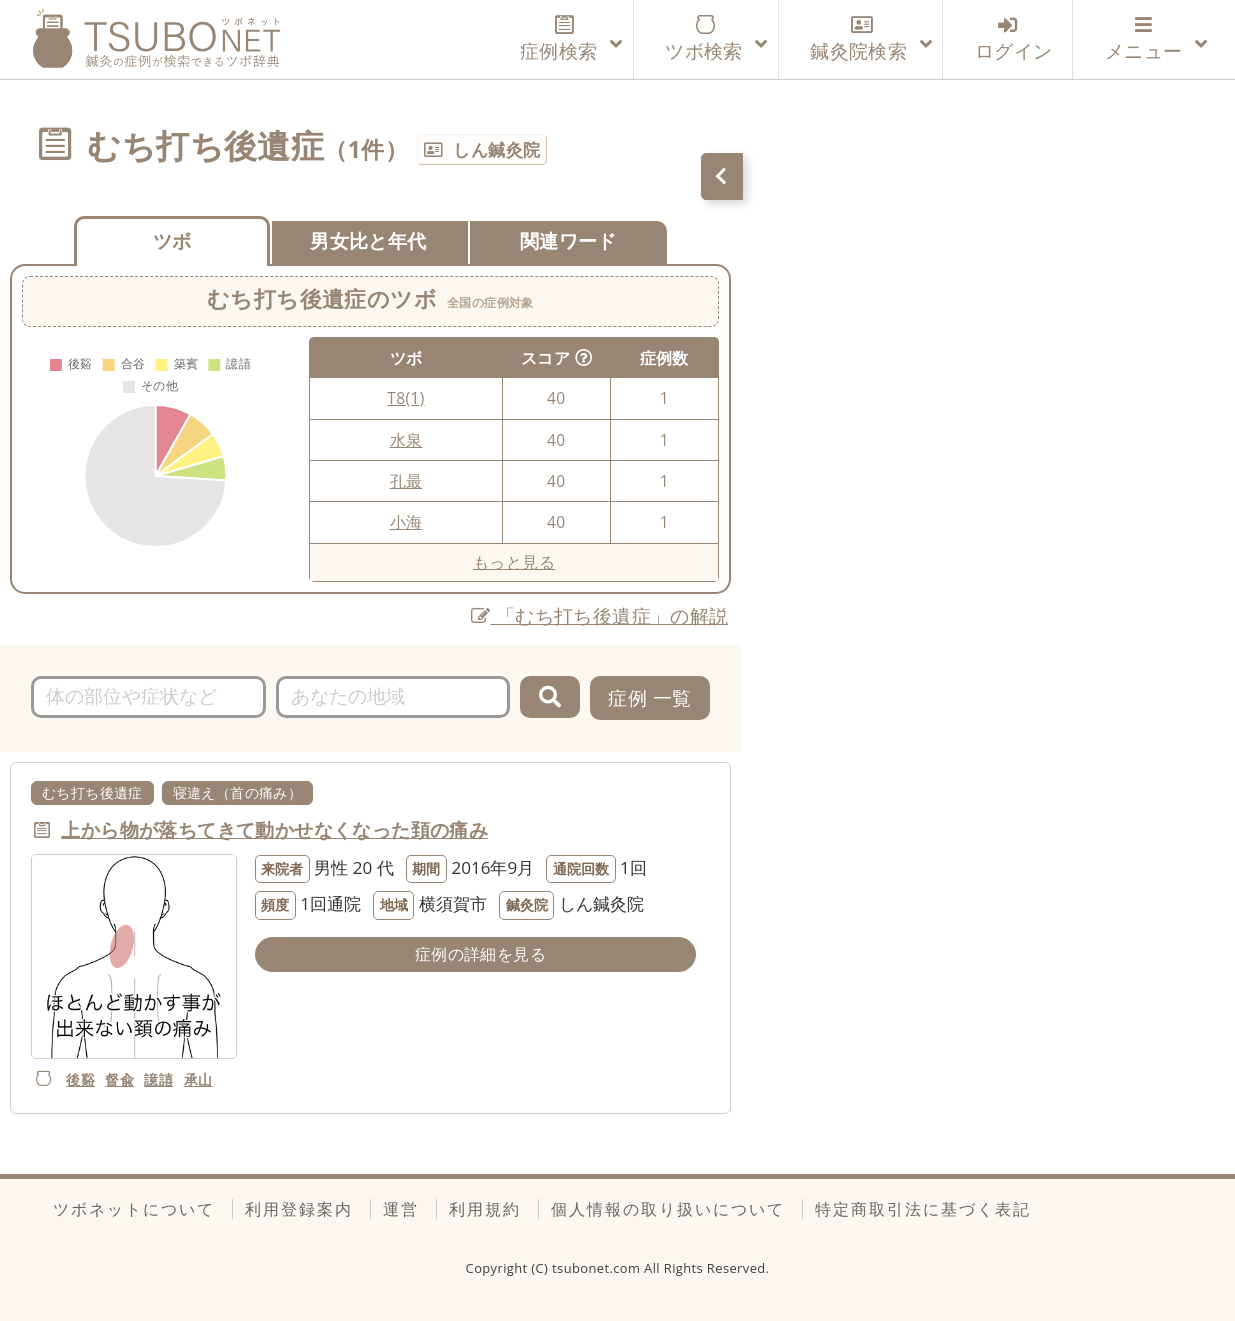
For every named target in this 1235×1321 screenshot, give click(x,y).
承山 (198, 1079)
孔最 (406, 481)
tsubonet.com (598, 1268)
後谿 (80, 1079)
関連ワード (568, 240)
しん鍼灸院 (496, 149)
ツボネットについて (134, 1209)
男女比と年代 (368, 240)
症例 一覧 (649, 697)
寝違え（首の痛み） (238, 792)
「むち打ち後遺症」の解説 (600, 615)
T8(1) (405, 398)
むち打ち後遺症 (92, 792)
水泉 (406, 440)
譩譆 (158, 1079)
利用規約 (485, 1209)
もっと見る (514, 562)
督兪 (119, 1079)
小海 (406, 522)
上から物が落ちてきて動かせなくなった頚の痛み (274, 829)
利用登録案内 (299, 1209)
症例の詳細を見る (480, 954)
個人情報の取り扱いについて (668, 1209)
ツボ (172, 240)
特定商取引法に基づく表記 (923, 1209)
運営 (401, 1209)
